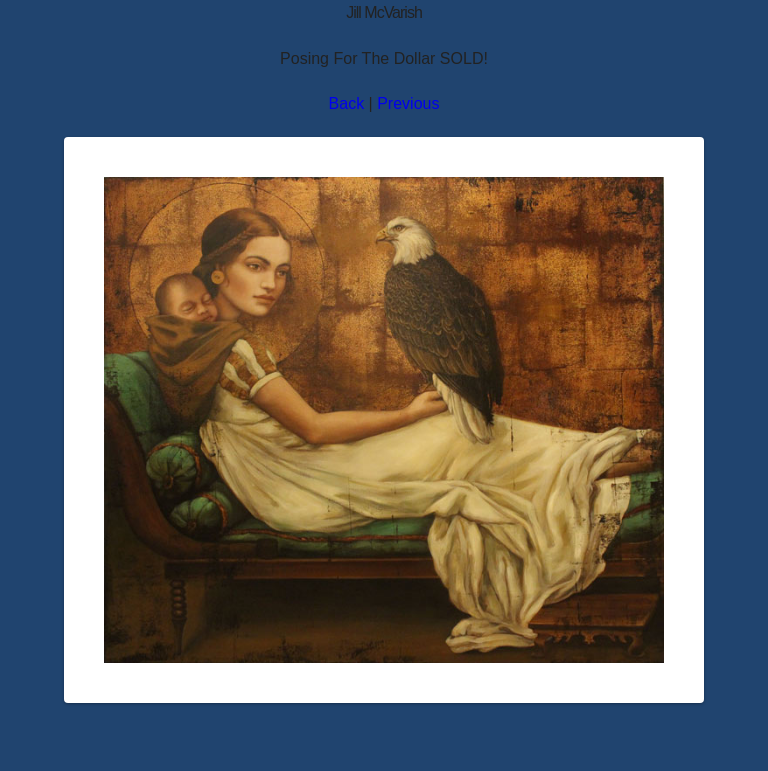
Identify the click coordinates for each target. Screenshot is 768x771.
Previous (408, 103)
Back (347, 103)
